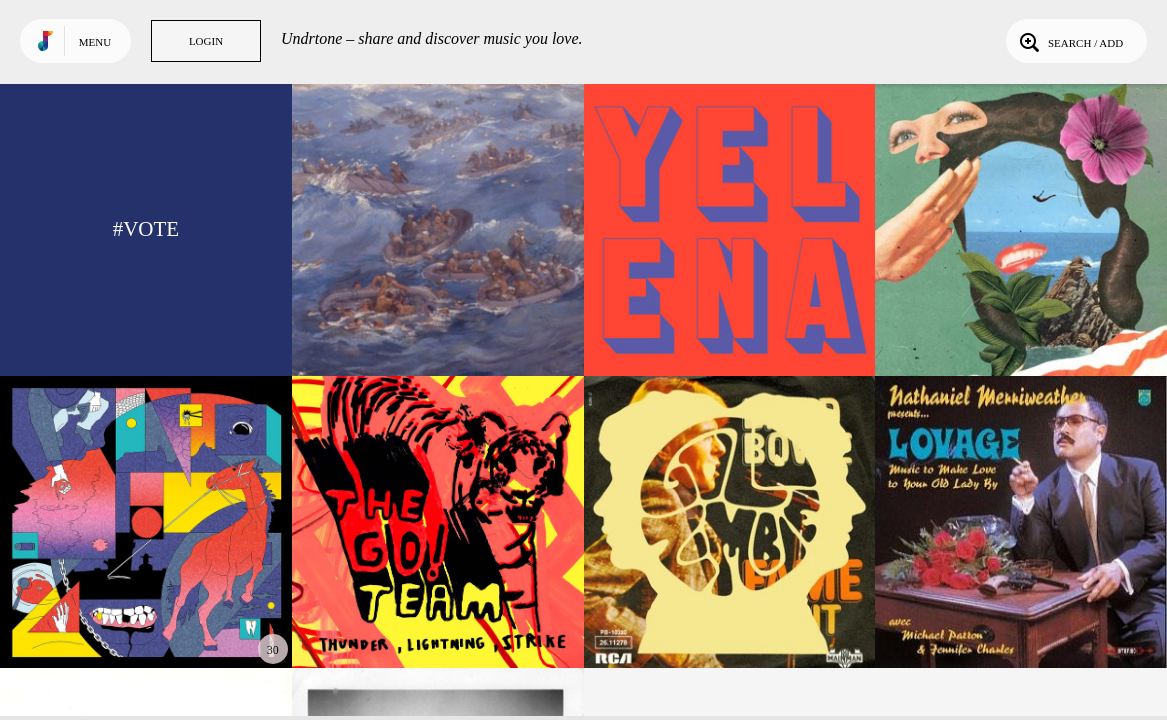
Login (206, 41)
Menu (95, 42)
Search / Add (1069, 41)
